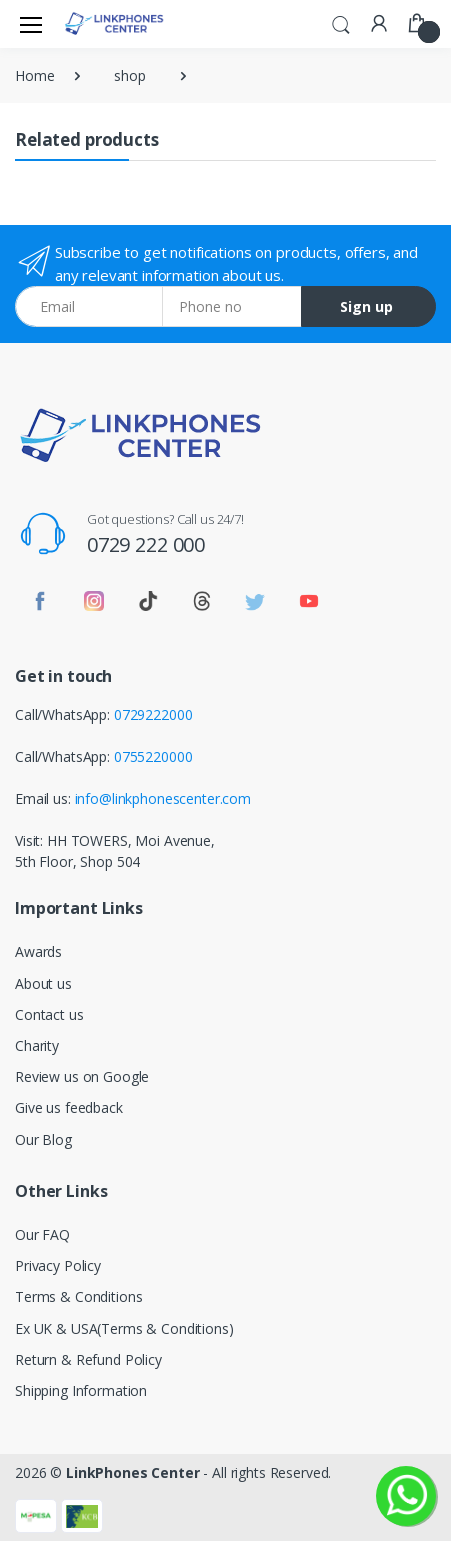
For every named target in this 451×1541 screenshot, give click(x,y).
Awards (38, 951)
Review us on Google (82, 1076)
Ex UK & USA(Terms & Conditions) (124, 1328)
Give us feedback (69, 1107)
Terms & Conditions (78, 1296)
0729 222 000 (146, 544)
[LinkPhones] (114, 23)
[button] (341, 22)
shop (129, 75)
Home (34, 75)
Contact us (49, 1014)
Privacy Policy (58, 1265)
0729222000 (153, 714)
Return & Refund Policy (88, 1359)
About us (43, 983)
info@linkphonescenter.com (163, 798)
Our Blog (43, 1139)
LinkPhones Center (133, 1472)
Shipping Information (81, 1390)
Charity (37, 1045)
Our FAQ (42, 1234)
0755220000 (153, 756)
